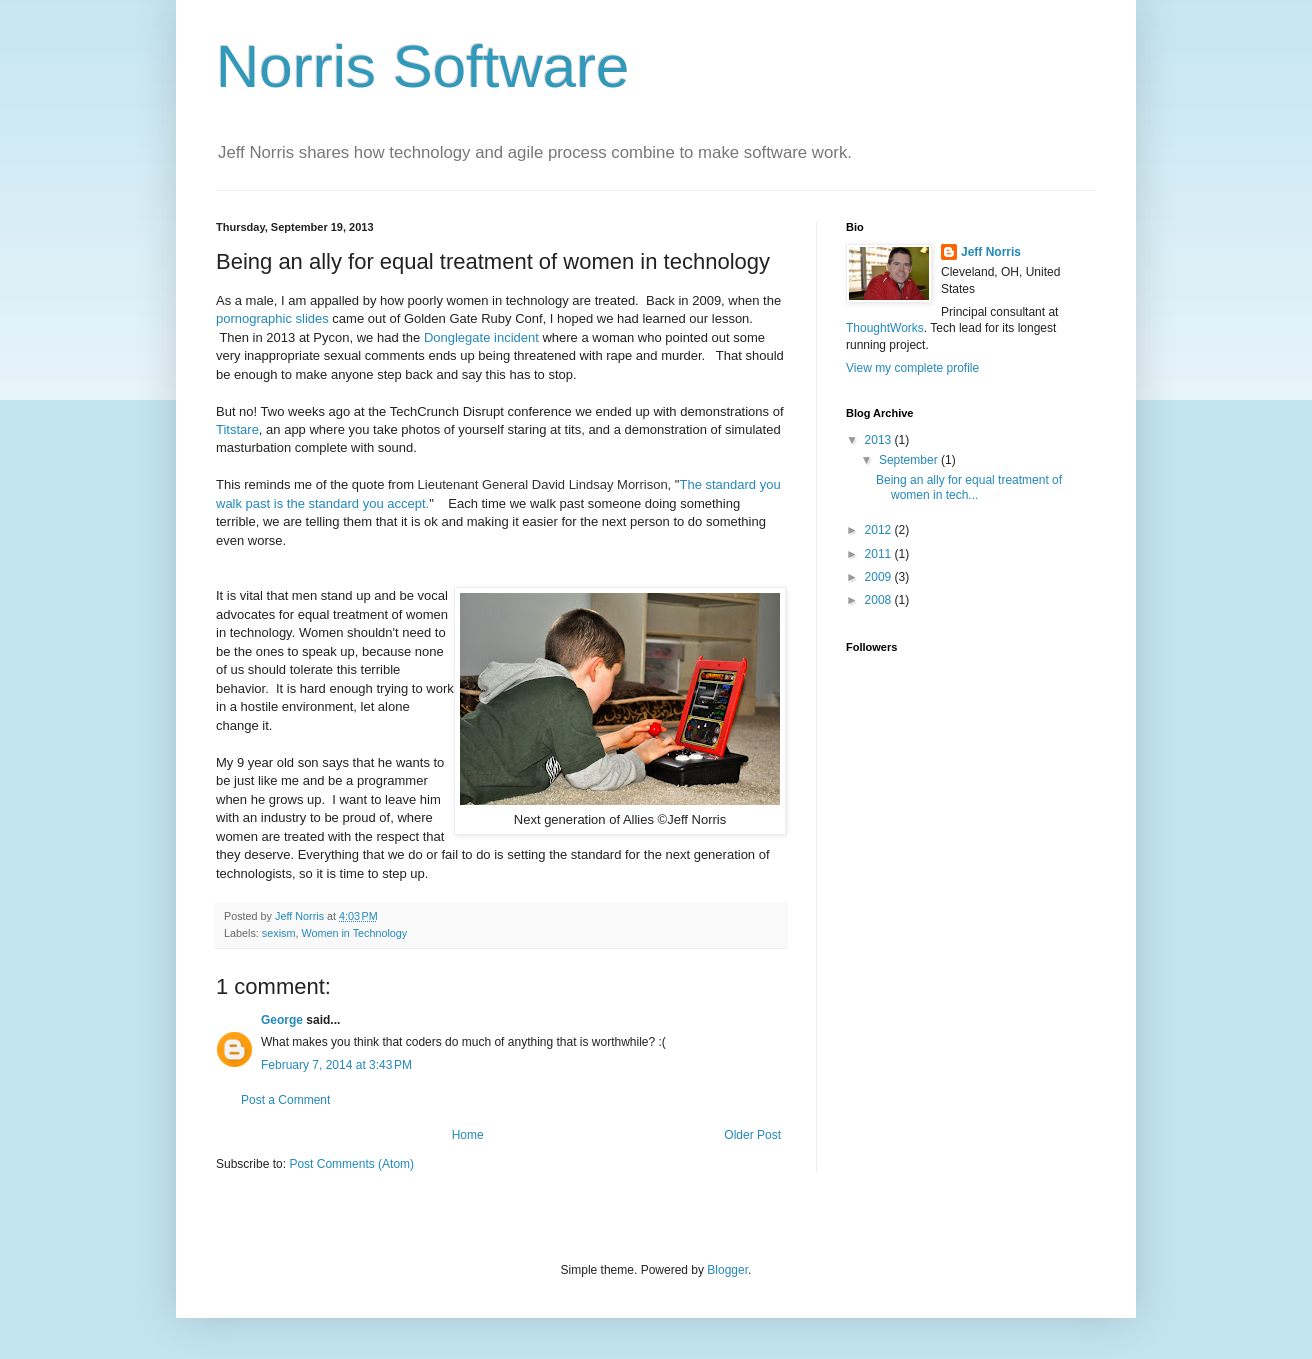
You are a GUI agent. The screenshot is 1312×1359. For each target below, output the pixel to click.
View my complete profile (912, 368)
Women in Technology (354, 933)
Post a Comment (285, 1100)
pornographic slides (272, 318)
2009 (880, 577)
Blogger (727, 1270)
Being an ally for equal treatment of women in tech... (969, 487)
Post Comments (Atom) (351, 1164)
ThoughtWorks (885, 328)
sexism (279, 933)
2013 (880, 440)
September (910, 460)
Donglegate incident (481, 337)
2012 (880, 530)
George (282, 1020)
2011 (880, 554)
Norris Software (422, 66)
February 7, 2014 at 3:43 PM (336, 1065)
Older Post (752, 1135)
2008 (880, 600)
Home (468, 1135)
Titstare (237, 429)
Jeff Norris (991, 252)
